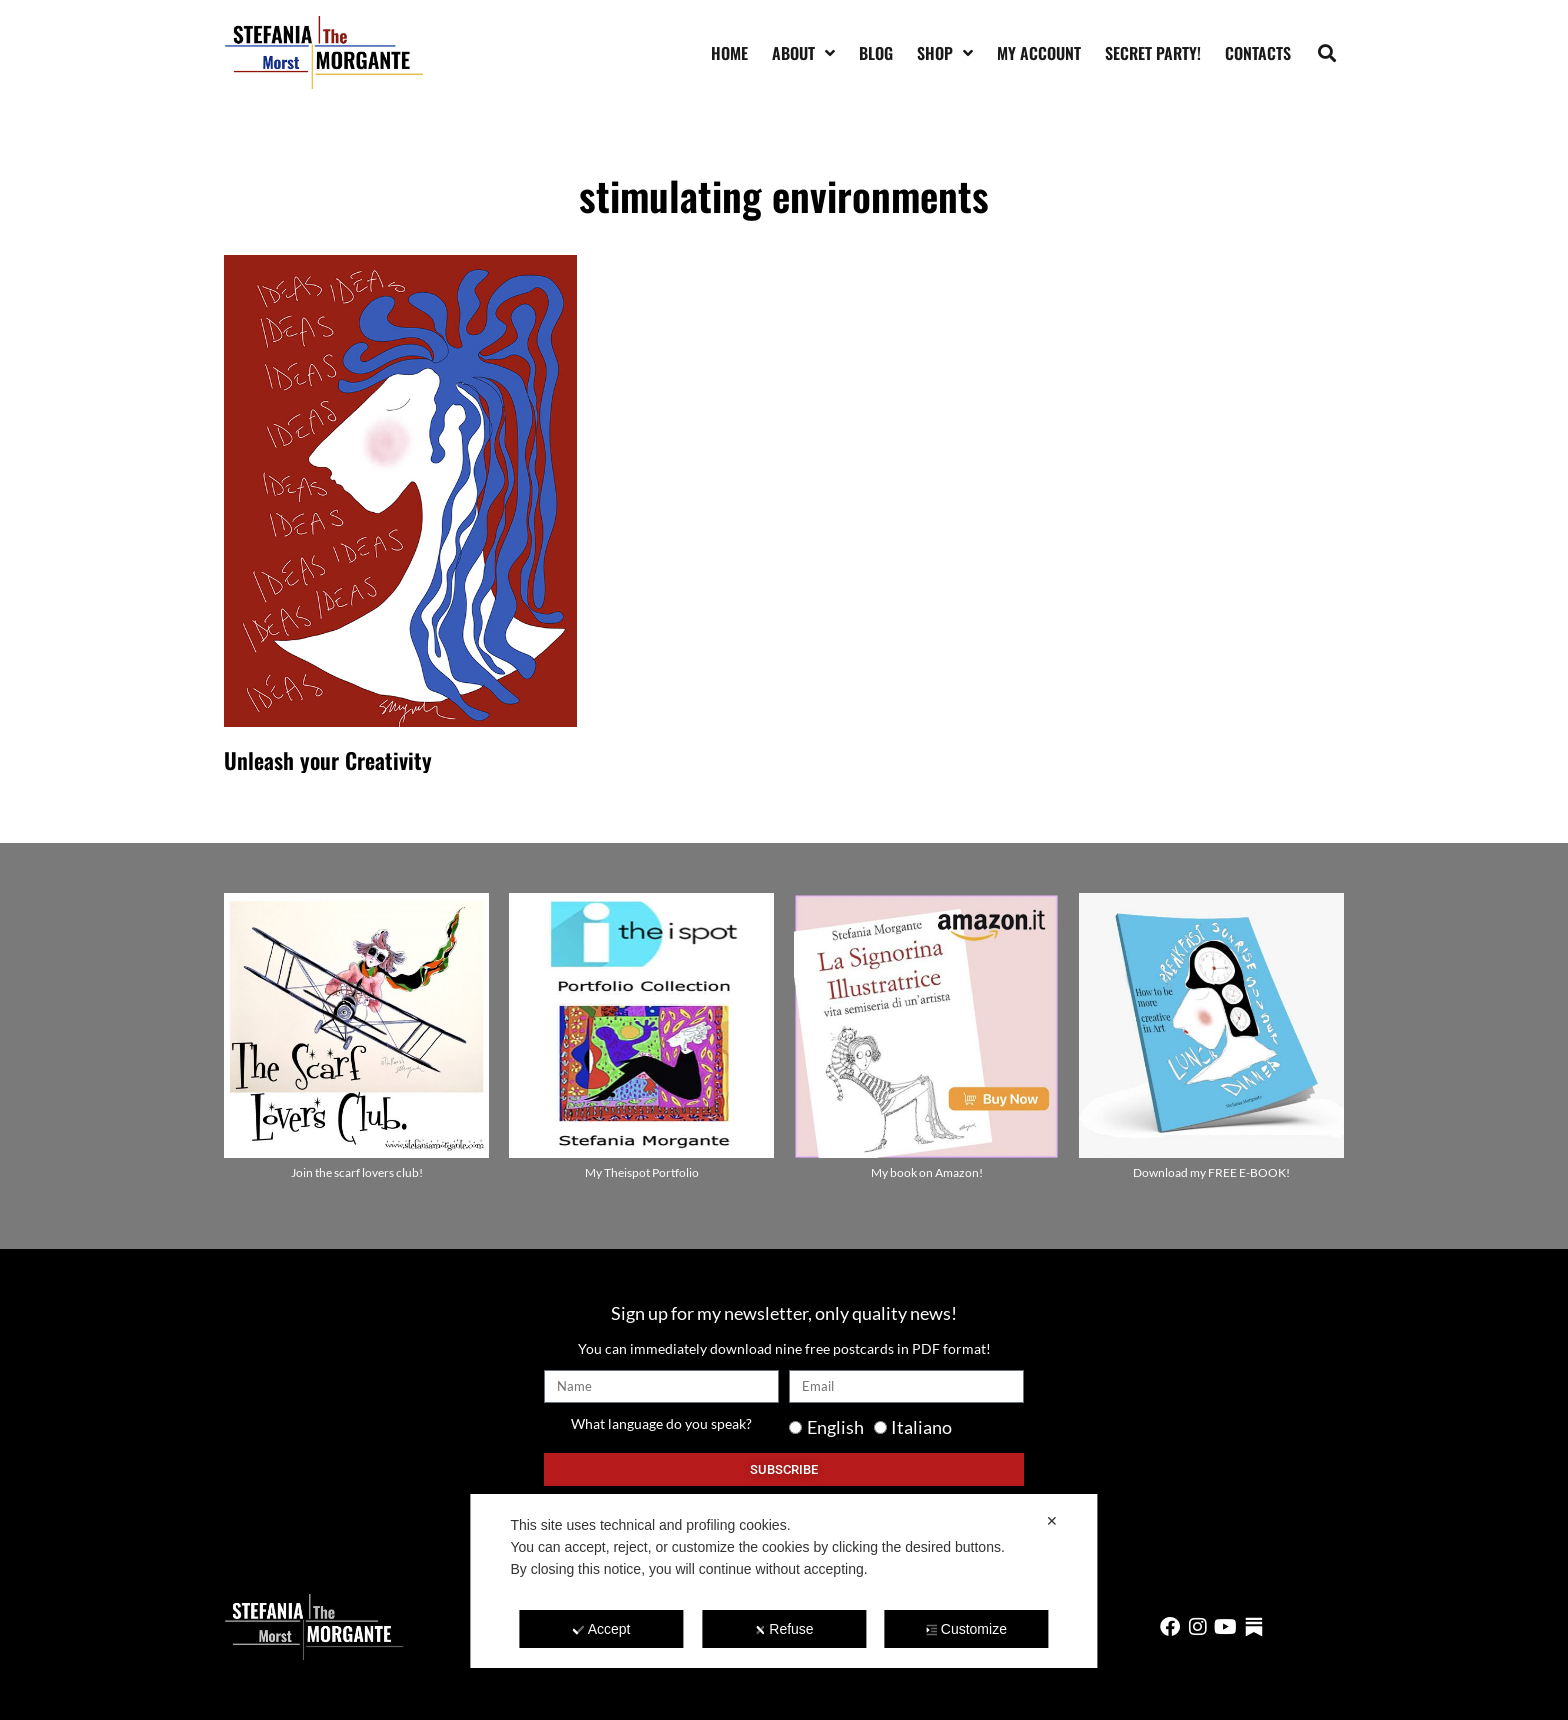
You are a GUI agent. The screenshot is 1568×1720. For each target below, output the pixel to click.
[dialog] (783, 1581)
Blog (876, 53)
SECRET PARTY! (1153, 53)
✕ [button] (1052, 1521)
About (803, 53)
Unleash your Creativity (328, 760)
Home (729, 53)
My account (1039, 53)
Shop (945, 53)
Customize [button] (966, 1629)
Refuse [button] (783, 1629)
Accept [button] (602, 1629)
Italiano (921, 1427)
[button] (1327, 52)
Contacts (1258, 53)
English (835, 1427)
